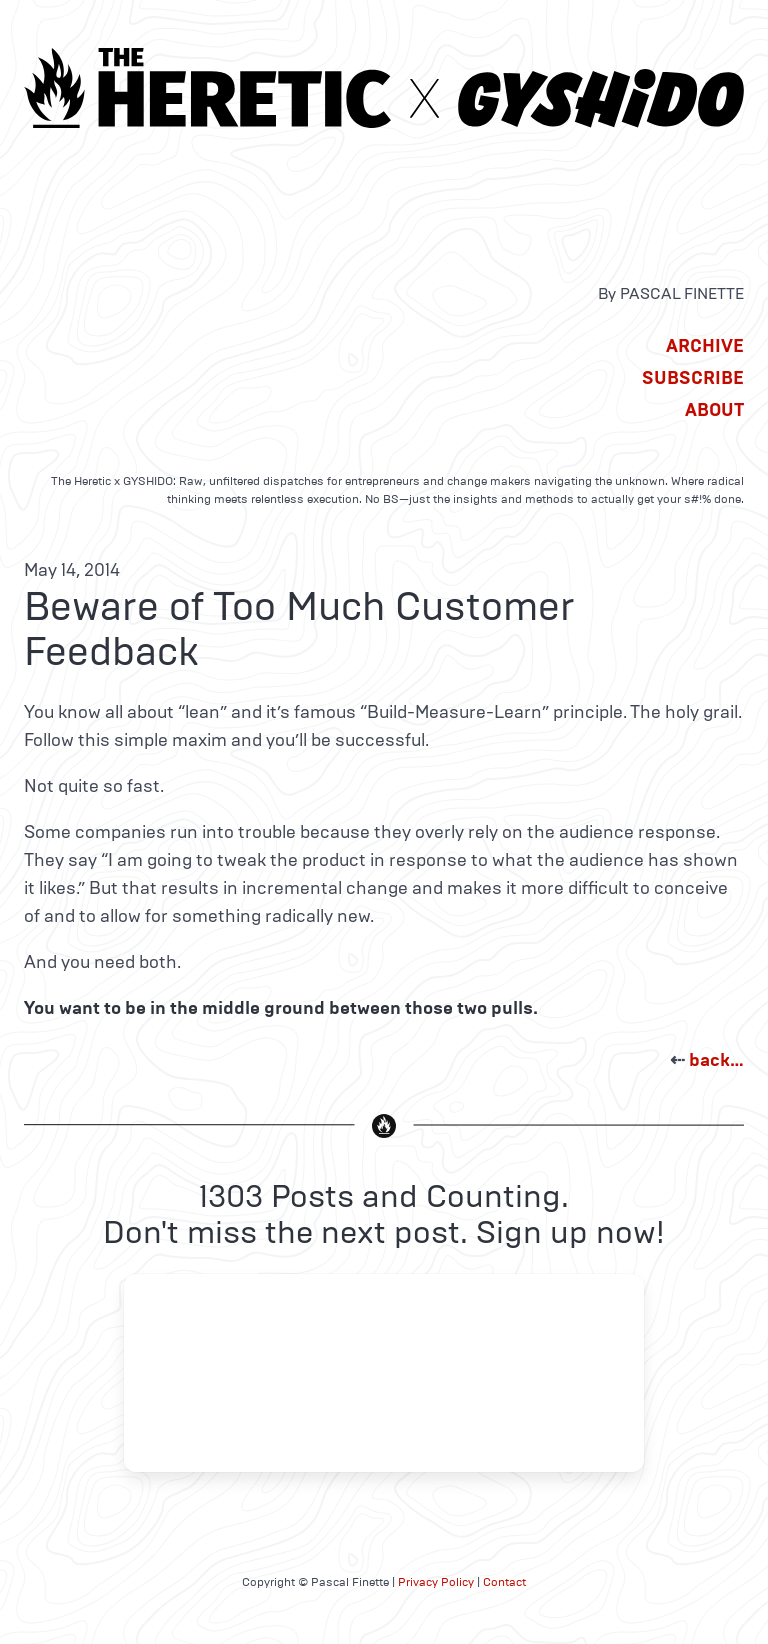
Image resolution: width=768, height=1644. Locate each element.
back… (716, 1060)
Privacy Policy (436, 1582)
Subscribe (693, 378)
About (714, 410)
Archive (705, 346)
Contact (504, 1582)
